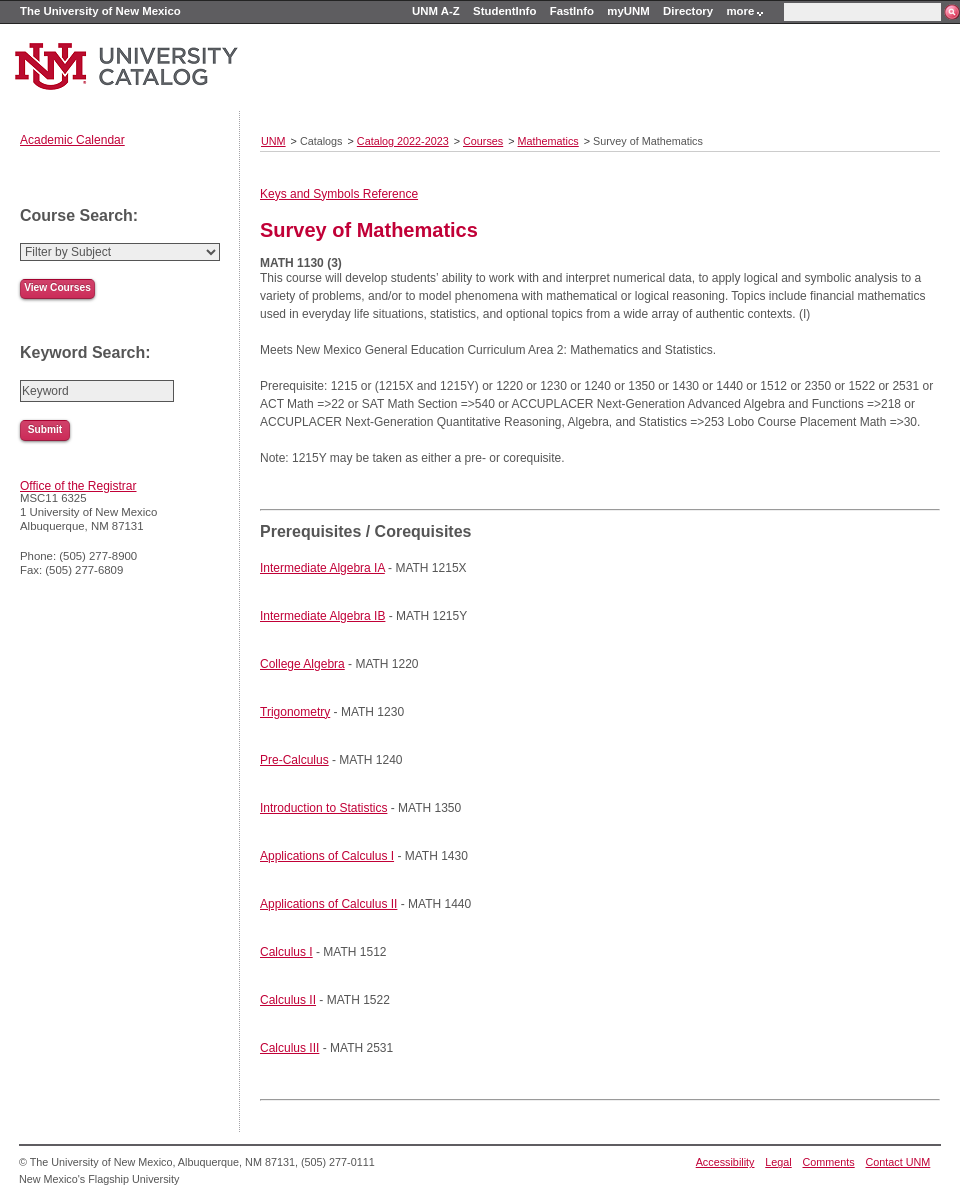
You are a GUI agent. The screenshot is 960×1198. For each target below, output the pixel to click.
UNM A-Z (436, 11)
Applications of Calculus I (327, 856)
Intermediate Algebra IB (322, 616)
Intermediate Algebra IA (322, 568)
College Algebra (302, 664)
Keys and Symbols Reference (339, 194)
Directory (688, 11)
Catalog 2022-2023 (403, 141)
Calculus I (286, 952)
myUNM (628, 11)
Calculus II (288, 1000)
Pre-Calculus (294, 760)
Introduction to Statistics (323, 808)
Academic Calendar (72, 140)
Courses (483, 141)
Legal (778, 1162)
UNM (273, 141)
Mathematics (548, 141)
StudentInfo (504, 11)
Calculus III (289, 1048)
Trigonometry (295, 712)
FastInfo (572, 11)
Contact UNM (898, 1162)
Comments (829, 1162)
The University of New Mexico (100, 11)
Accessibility (725, 1162)
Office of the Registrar (78, 486)
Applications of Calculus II (328, 904)
